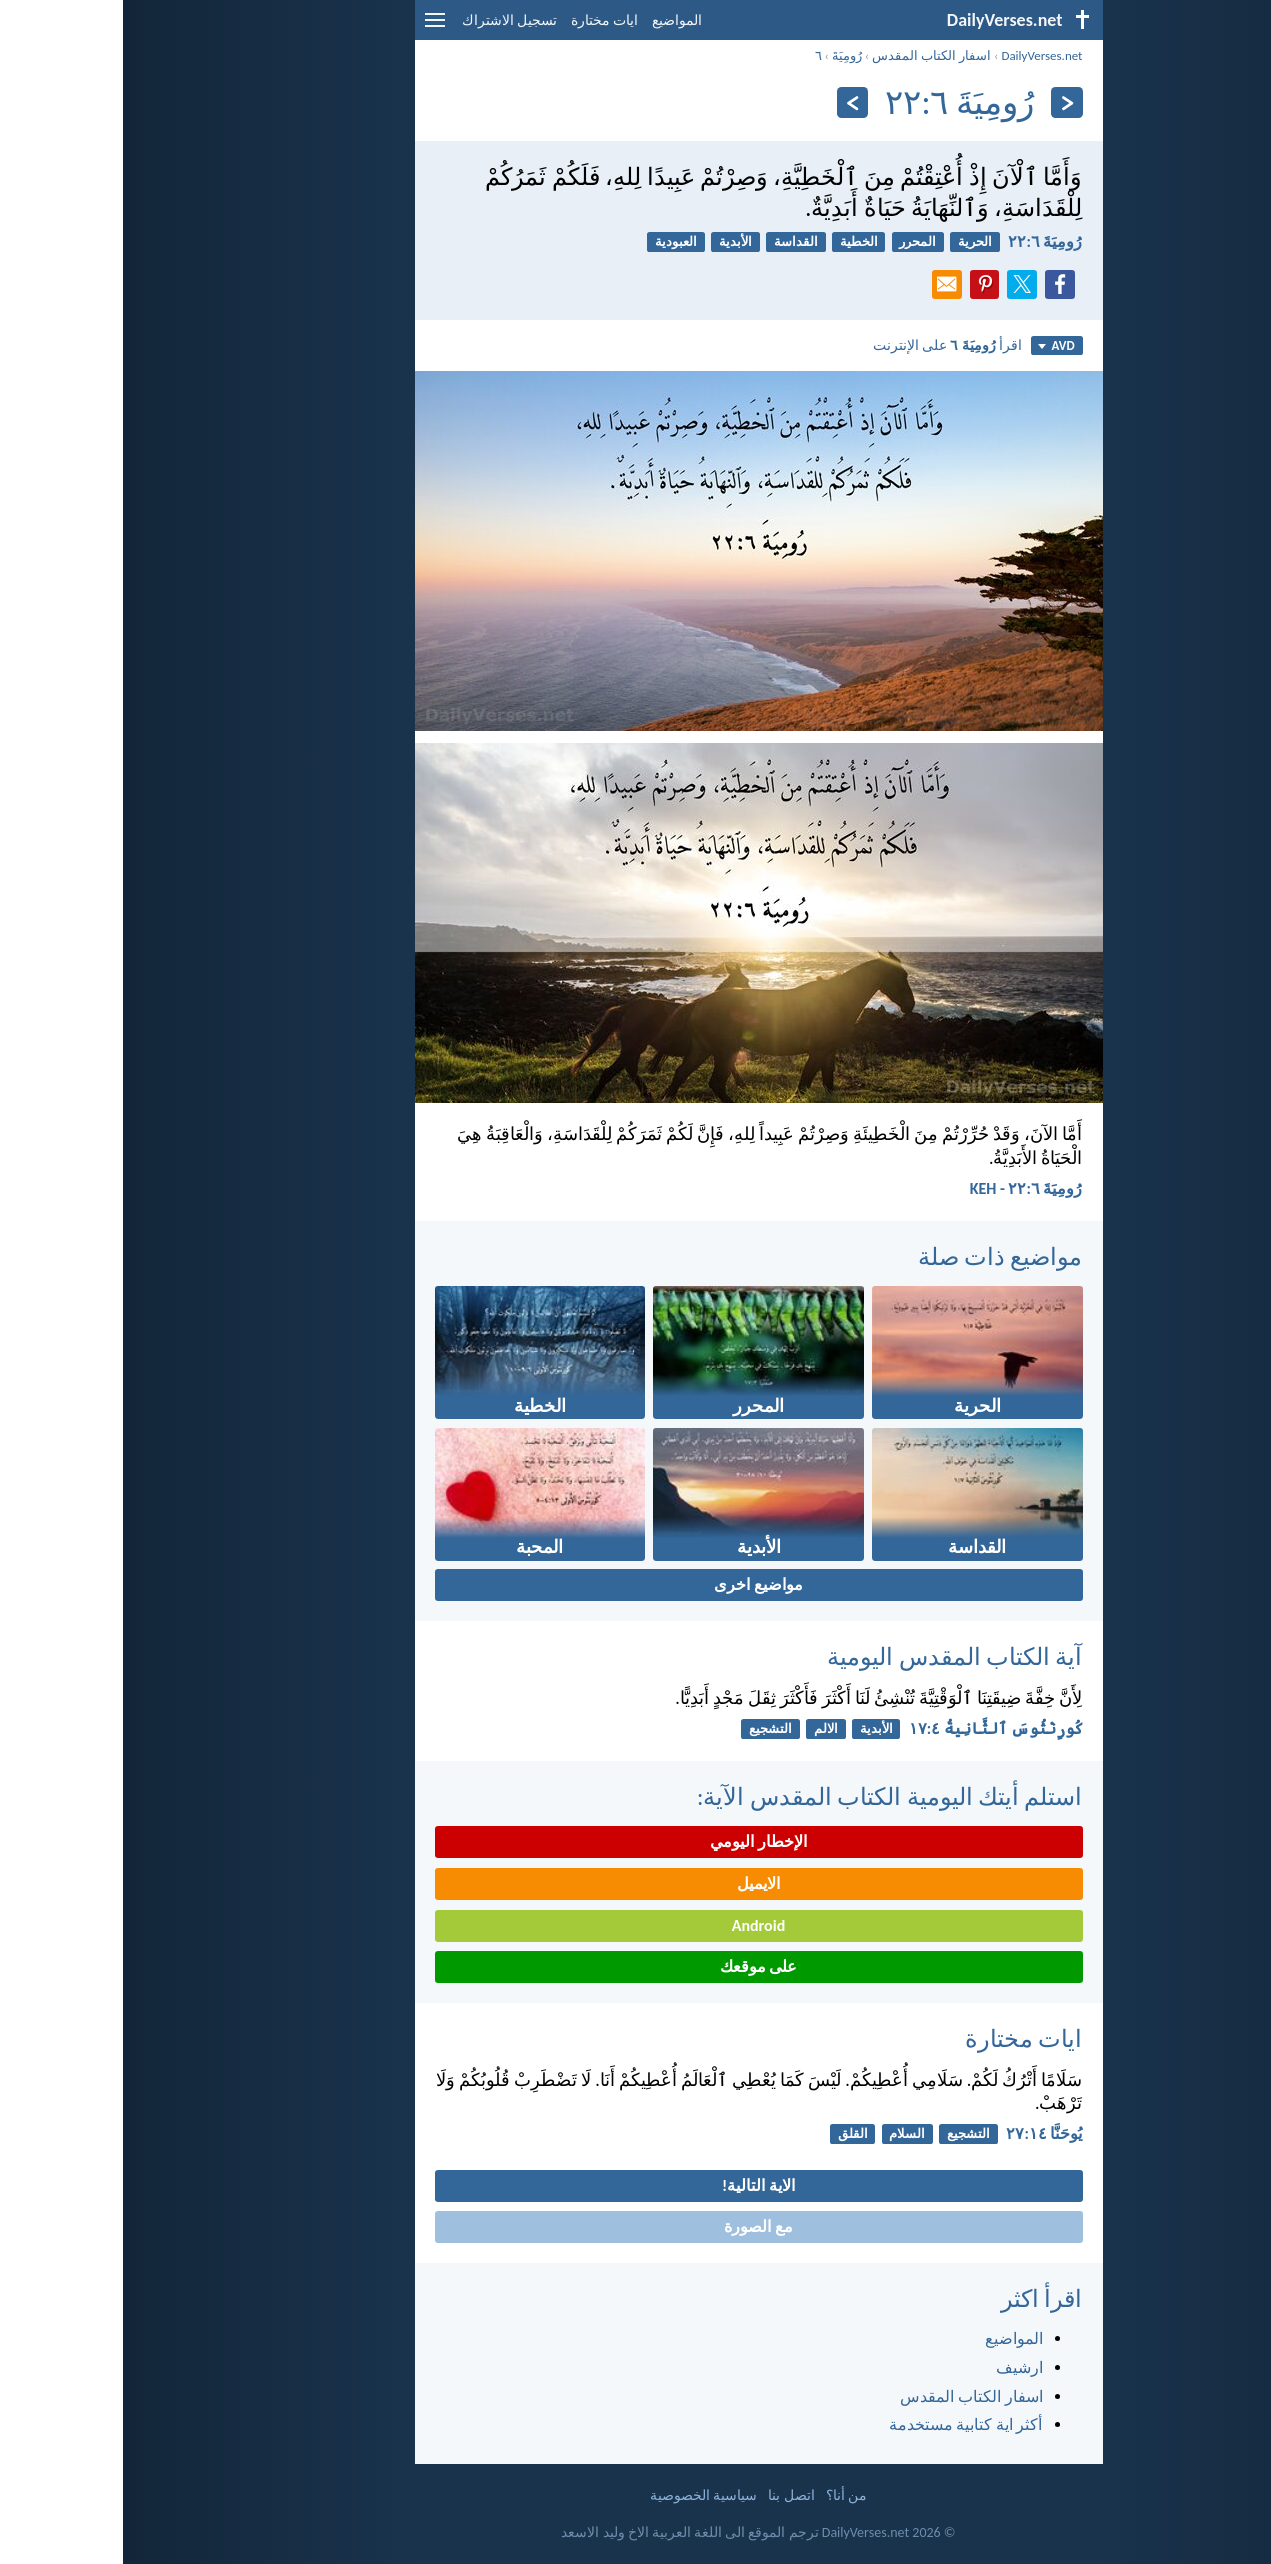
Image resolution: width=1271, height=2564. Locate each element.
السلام (784, 2133)
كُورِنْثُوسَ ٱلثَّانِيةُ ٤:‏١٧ (873, 1728)
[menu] (312, 27)
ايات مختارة (481, 20)
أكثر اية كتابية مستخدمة (843, 2424)
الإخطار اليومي (635, 1841)
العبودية (553, 241)
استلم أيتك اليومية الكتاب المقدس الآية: (767, 1796)
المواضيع (554, 20)
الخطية (736, 241)
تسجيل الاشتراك (386, 20)
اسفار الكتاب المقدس (808, 55)
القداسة (673, 241)
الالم (703, 1728)
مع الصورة (635, 2226)
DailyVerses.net (918, 55)
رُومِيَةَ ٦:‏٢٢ (922, 241)
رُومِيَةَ (724, 55)
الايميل (635, 1883)
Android (635, 1925)
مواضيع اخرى (635, 1584)
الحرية (852, 241)
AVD (933, 345)
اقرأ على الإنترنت (824, 345)
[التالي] (729, 102)
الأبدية (612, 241)
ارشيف (896, 2367)
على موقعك (636, 1966)
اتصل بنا (668, 2495)
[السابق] (943, 102)
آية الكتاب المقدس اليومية (831, 1656)
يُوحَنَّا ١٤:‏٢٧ (921, 2133)
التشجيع (647, 1728)
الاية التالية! (635, 2185)
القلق (730, 2133)
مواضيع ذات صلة (877, 1256)
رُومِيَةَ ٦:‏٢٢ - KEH (903, 1188)
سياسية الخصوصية (580, 2495)
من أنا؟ (723, 2495)
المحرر (794, 241)
